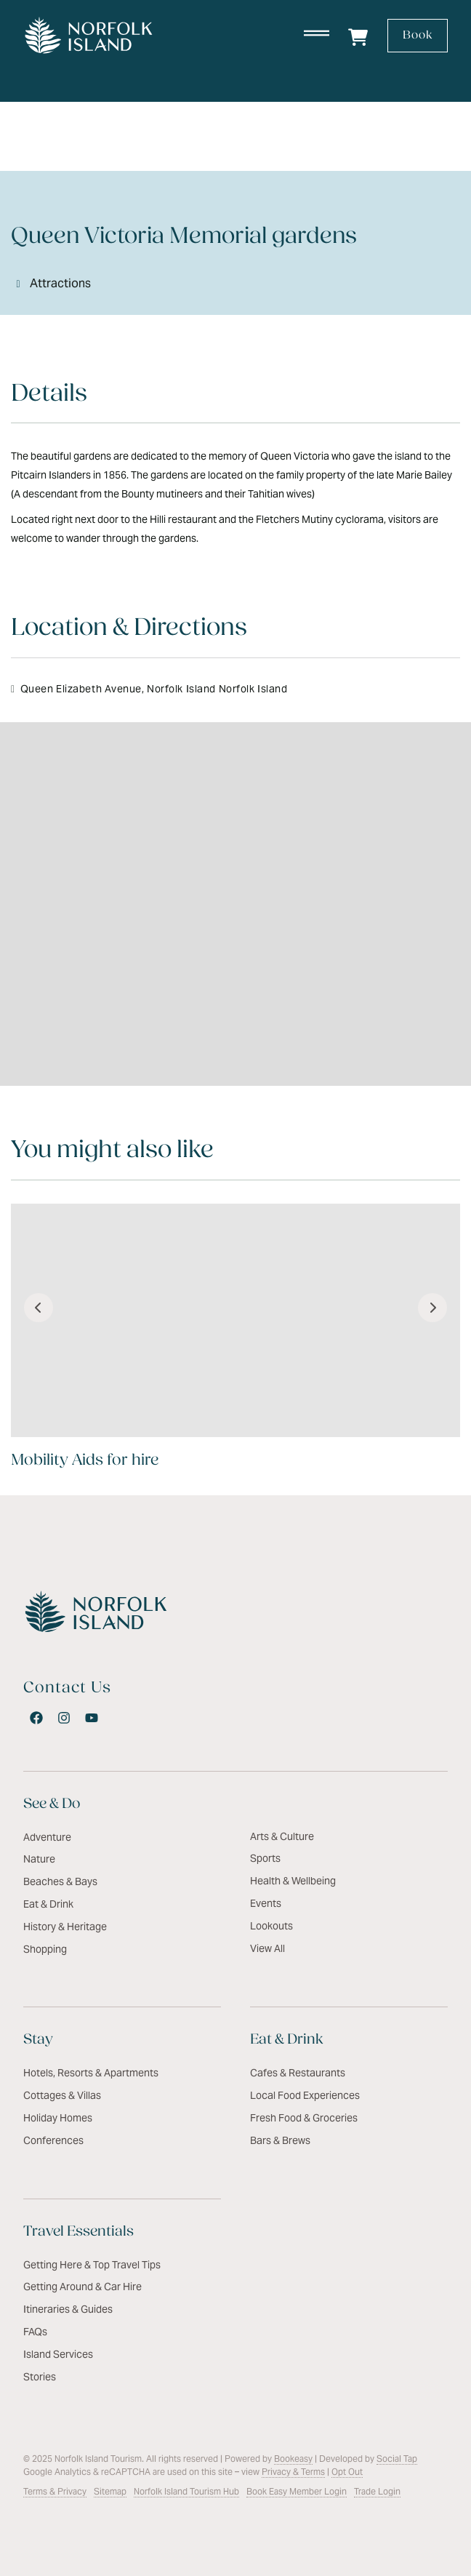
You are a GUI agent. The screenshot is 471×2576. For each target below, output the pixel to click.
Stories (39, 2376)
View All (267, 1948)
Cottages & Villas (62, 2095)
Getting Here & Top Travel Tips (92, 2264)
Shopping (45, 1949)
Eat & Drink (48, 1904)
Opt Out (347, 2471)
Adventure (47, 1837)
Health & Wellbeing (293, 1880)
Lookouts (271, 1925)
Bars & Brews (280, 2140)
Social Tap (397, 2458)
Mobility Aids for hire (84, 1460)
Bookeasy (293, 2458)
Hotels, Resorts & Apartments (90, 2072)
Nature (39, 1858)
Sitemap (110, 2491)
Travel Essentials (78, 2232)
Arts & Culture (282, 1836)
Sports (265, 1858)
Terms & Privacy (54, 2491)
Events (265, 1903)
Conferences (53, 2140)
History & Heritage (65, 1926)
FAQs (35, 2331)
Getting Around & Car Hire (82, 2286)
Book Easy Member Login (296, 2491)
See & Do (51, 1804)
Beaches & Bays (60, 1881)
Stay (38, 2040)
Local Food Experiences (305, 2095)
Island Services (58, 2354)
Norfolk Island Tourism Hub (186, 2491)
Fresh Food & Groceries (304, 2117)
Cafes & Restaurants (297, 2072)
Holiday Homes (57, 2117)
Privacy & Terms (293, 2471)
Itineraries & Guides (68, 2309)
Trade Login (377, 2491)
